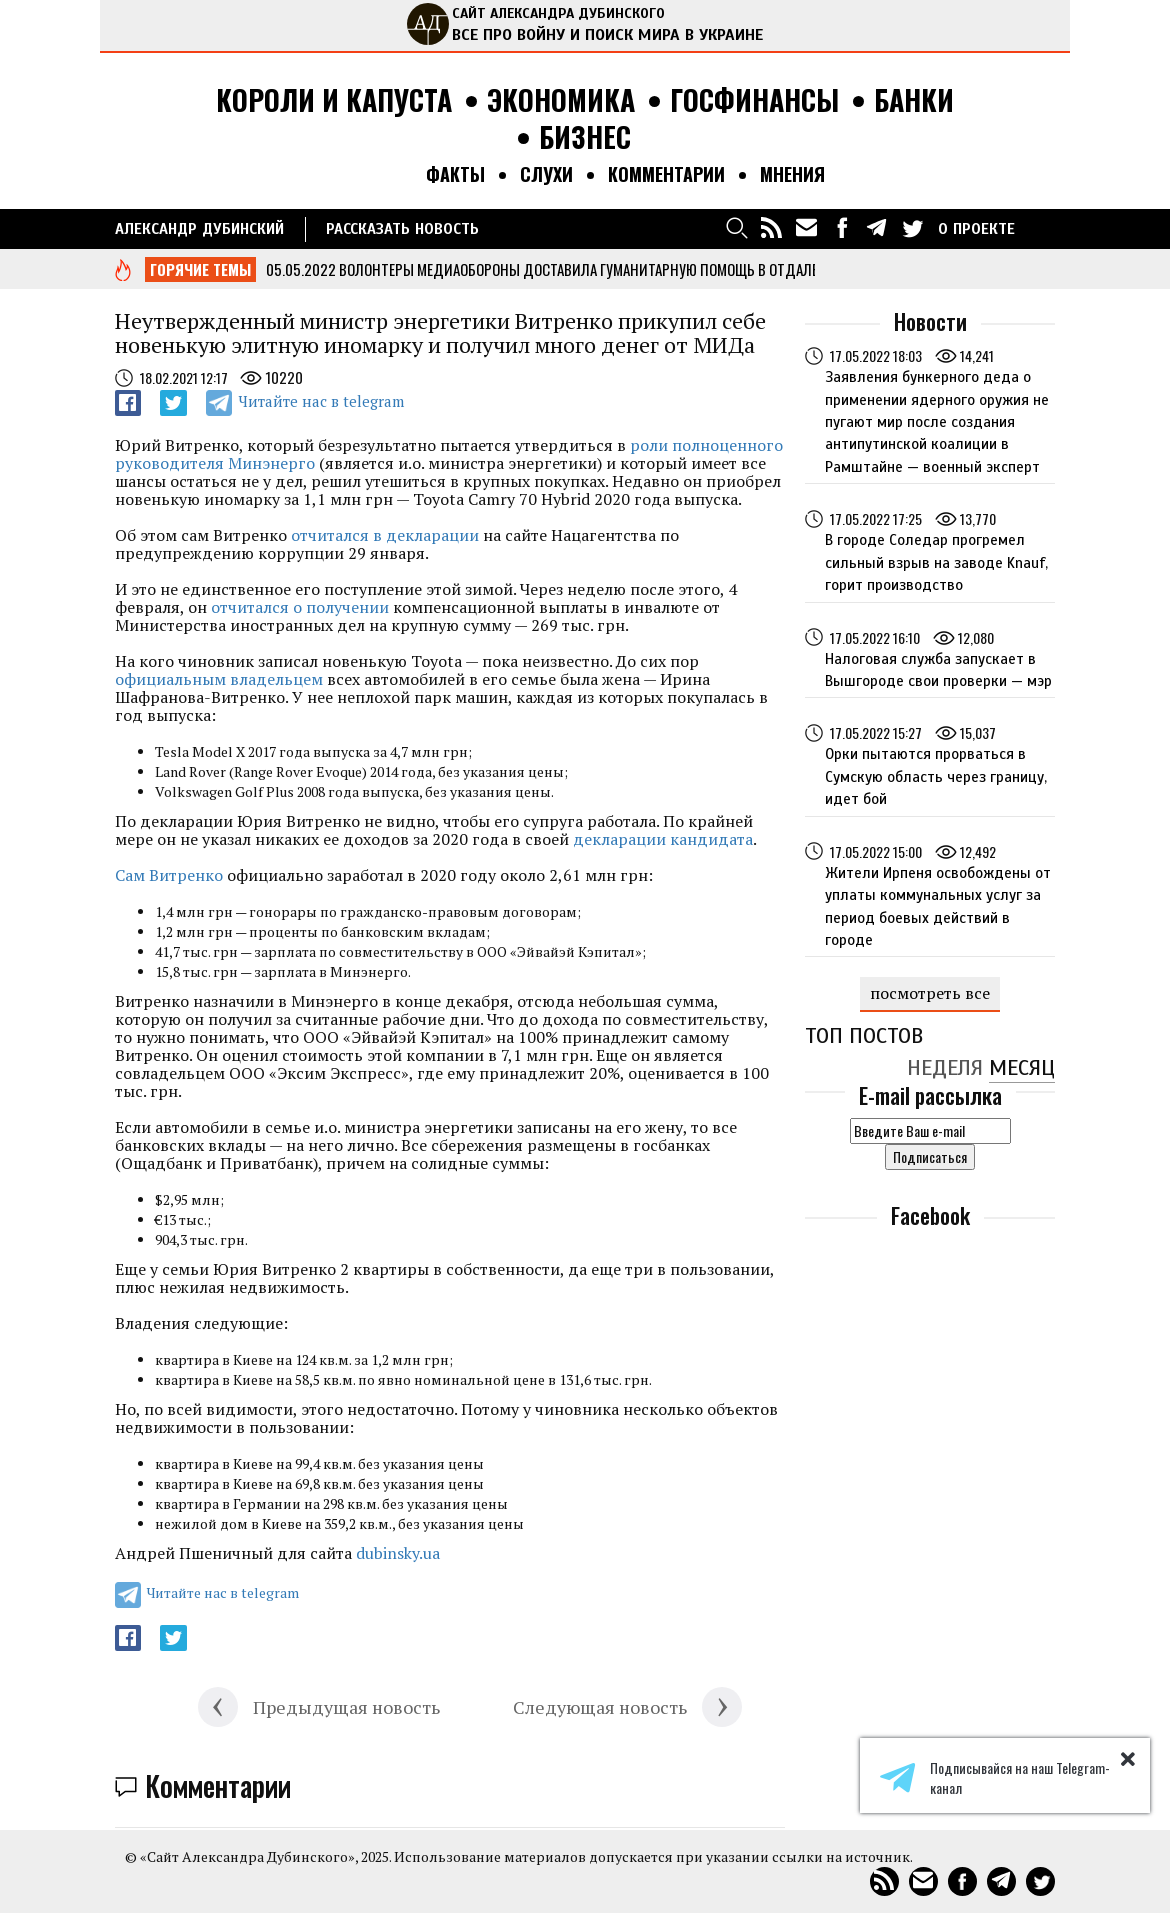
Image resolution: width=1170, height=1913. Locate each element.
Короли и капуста (334, 100)
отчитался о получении (300, 607)
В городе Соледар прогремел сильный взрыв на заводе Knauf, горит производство (936, 562)
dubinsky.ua (398, 1553)
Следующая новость (600, 1707)
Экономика (561, 100)
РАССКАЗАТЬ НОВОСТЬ (402, 229)
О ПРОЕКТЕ (976, 229)
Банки (914, 100)
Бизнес (585, 137)
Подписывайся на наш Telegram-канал (995, 1778)
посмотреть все (930, 993)
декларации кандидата (663, 839)
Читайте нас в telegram (321, 401)
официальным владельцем (219, 679)
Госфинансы (754, 100)
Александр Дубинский (199, 229)
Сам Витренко (169, 875)
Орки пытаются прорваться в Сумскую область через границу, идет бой (936, 776)
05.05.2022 (301, 269)
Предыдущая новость (346, 1707)
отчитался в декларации (385, 535)
